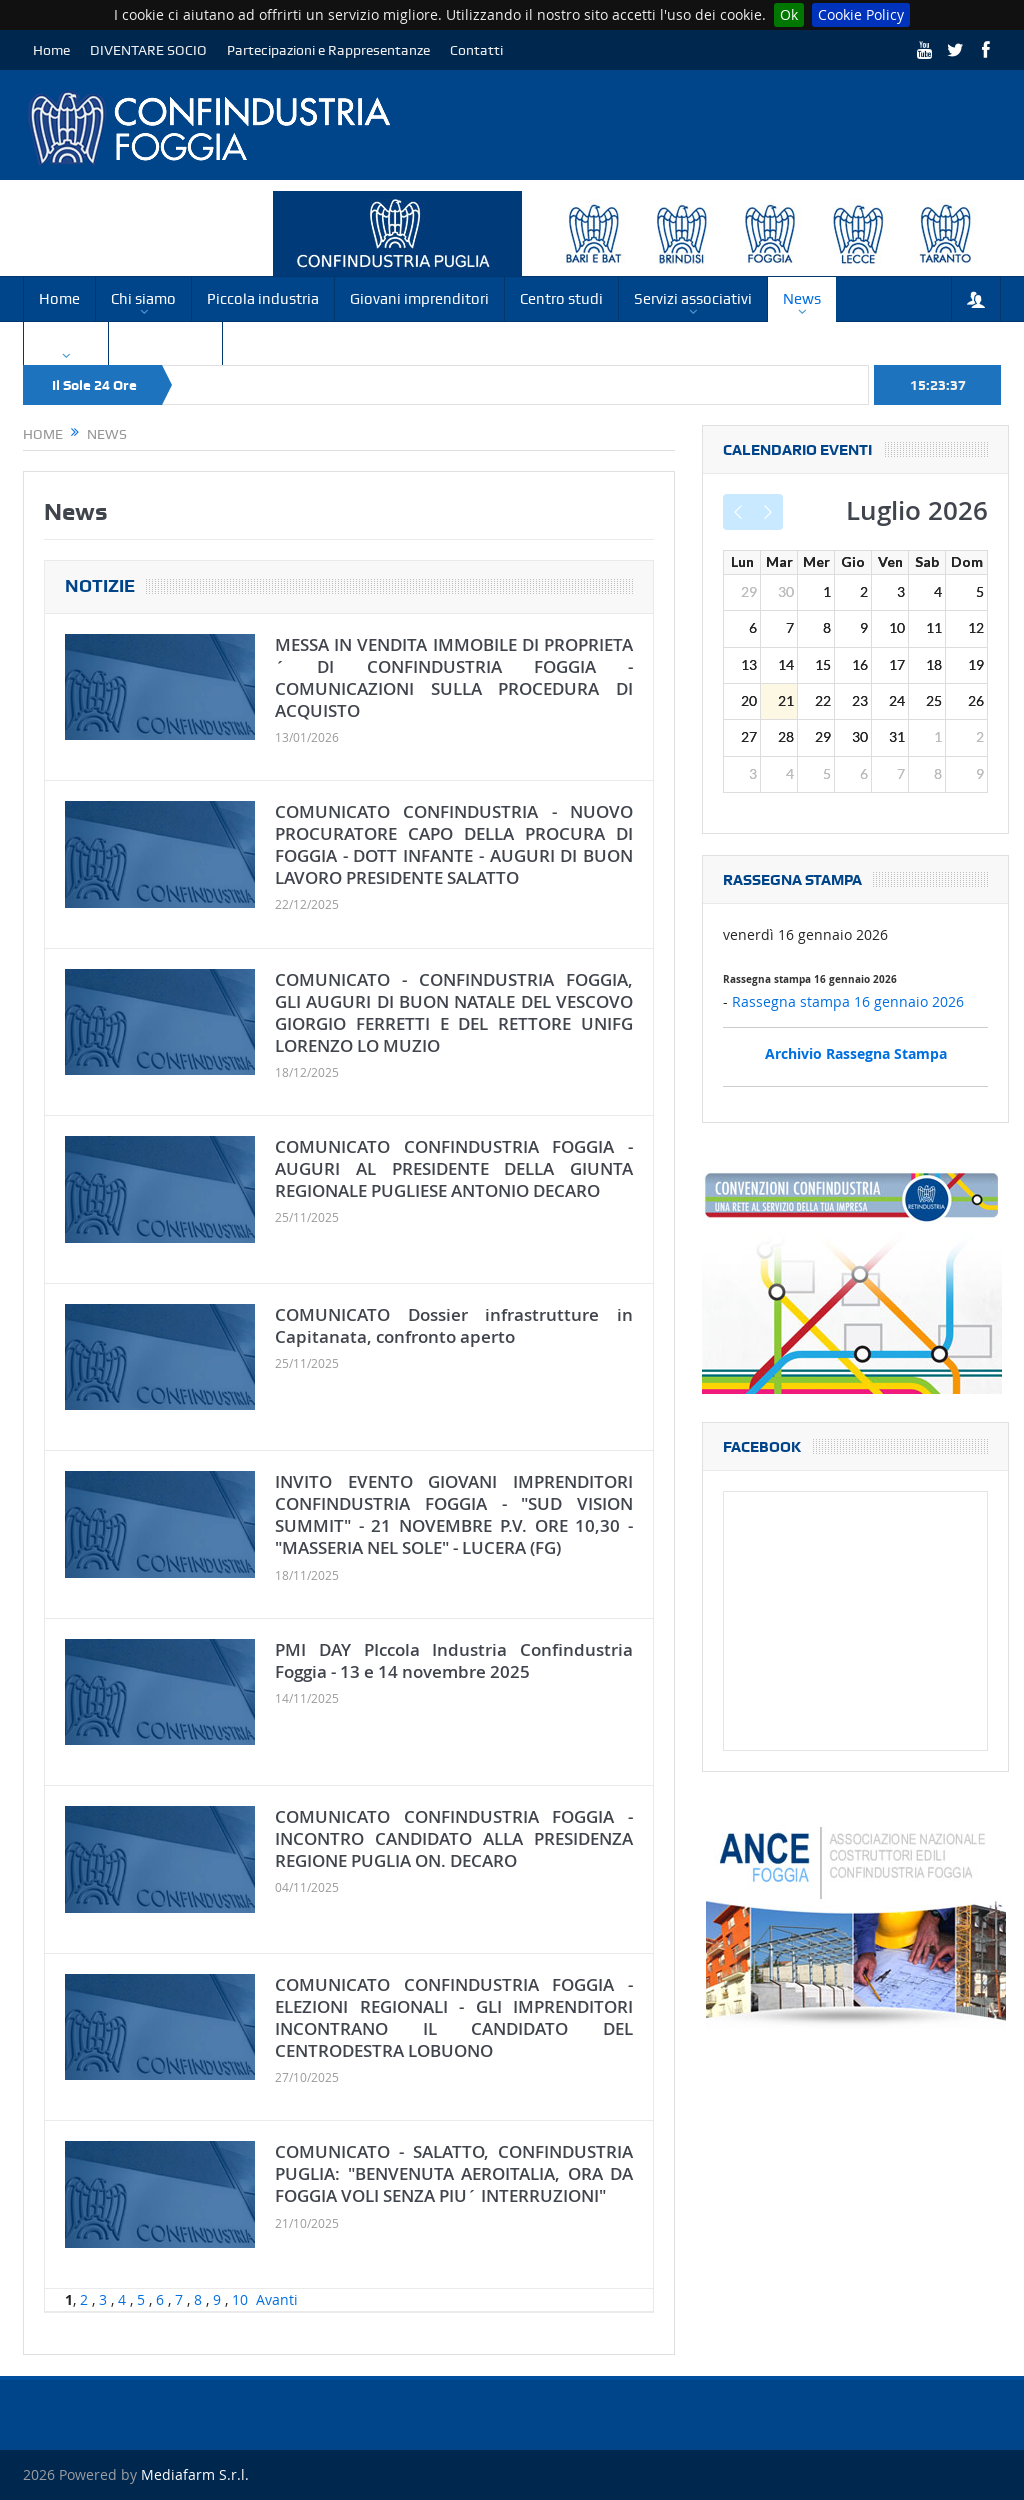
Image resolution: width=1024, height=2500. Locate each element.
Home (51, 50)
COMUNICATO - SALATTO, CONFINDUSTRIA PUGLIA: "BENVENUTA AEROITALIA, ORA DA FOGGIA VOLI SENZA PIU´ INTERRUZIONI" (454, 2173)
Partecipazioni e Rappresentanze (328, 50)
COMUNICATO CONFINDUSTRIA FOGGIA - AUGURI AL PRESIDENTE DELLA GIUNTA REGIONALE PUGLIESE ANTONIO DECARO (454, 1168)
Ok (789, 14)
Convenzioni (165, 343)
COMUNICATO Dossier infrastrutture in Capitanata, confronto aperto (454, 1325)
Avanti (277, 2299)
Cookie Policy (861, 14)
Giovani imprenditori (419, 299)
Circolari (66, 343)
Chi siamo (143, 299)
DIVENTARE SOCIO (148, 50)
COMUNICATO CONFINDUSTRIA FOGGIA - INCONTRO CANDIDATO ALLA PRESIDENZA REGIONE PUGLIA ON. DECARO (454, 1838)
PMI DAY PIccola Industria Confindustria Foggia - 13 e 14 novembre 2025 (454, 1660)
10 (240, 2299)
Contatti (476, 50)
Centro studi (561, 299)
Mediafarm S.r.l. (195, 2474)
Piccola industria (263, 299)
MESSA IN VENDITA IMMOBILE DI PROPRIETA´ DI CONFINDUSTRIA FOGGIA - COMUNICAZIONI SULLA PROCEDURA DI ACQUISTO (454, 677)
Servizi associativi (693, 299)
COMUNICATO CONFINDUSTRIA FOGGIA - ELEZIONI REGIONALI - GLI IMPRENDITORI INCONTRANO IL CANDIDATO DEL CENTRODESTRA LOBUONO (454, 2017)
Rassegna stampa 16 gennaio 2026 (848, 1001)
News (802, 299)
